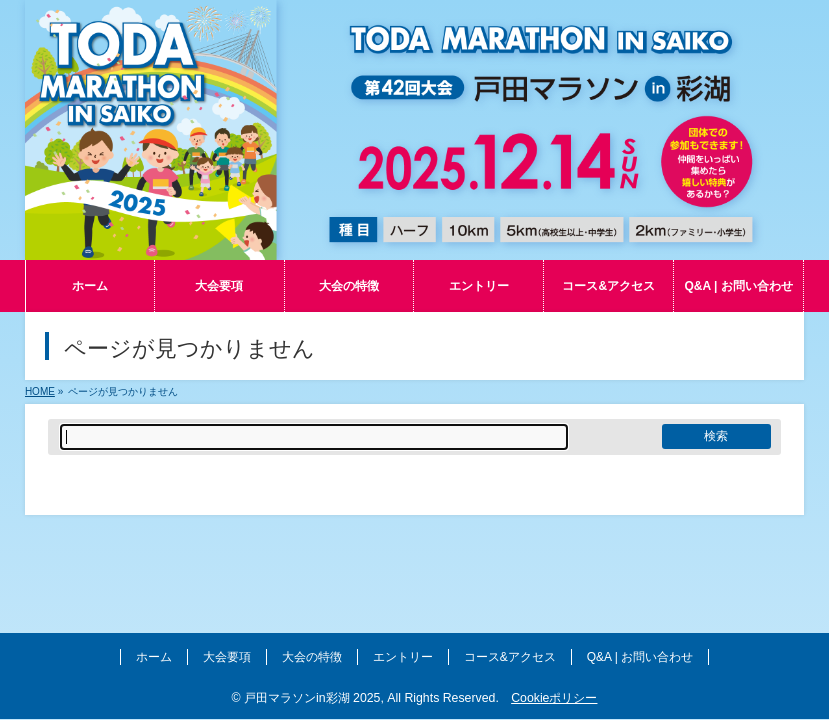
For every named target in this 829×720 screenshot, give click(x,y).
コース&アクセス (510, 657)
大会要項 (227, 657)
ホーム (154, 657)
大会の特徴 (312, 657)
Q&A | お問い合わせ (640, 657)
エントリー (403, 657)
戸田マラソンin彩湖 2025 (312, 698)
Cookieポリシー (554, 698)
